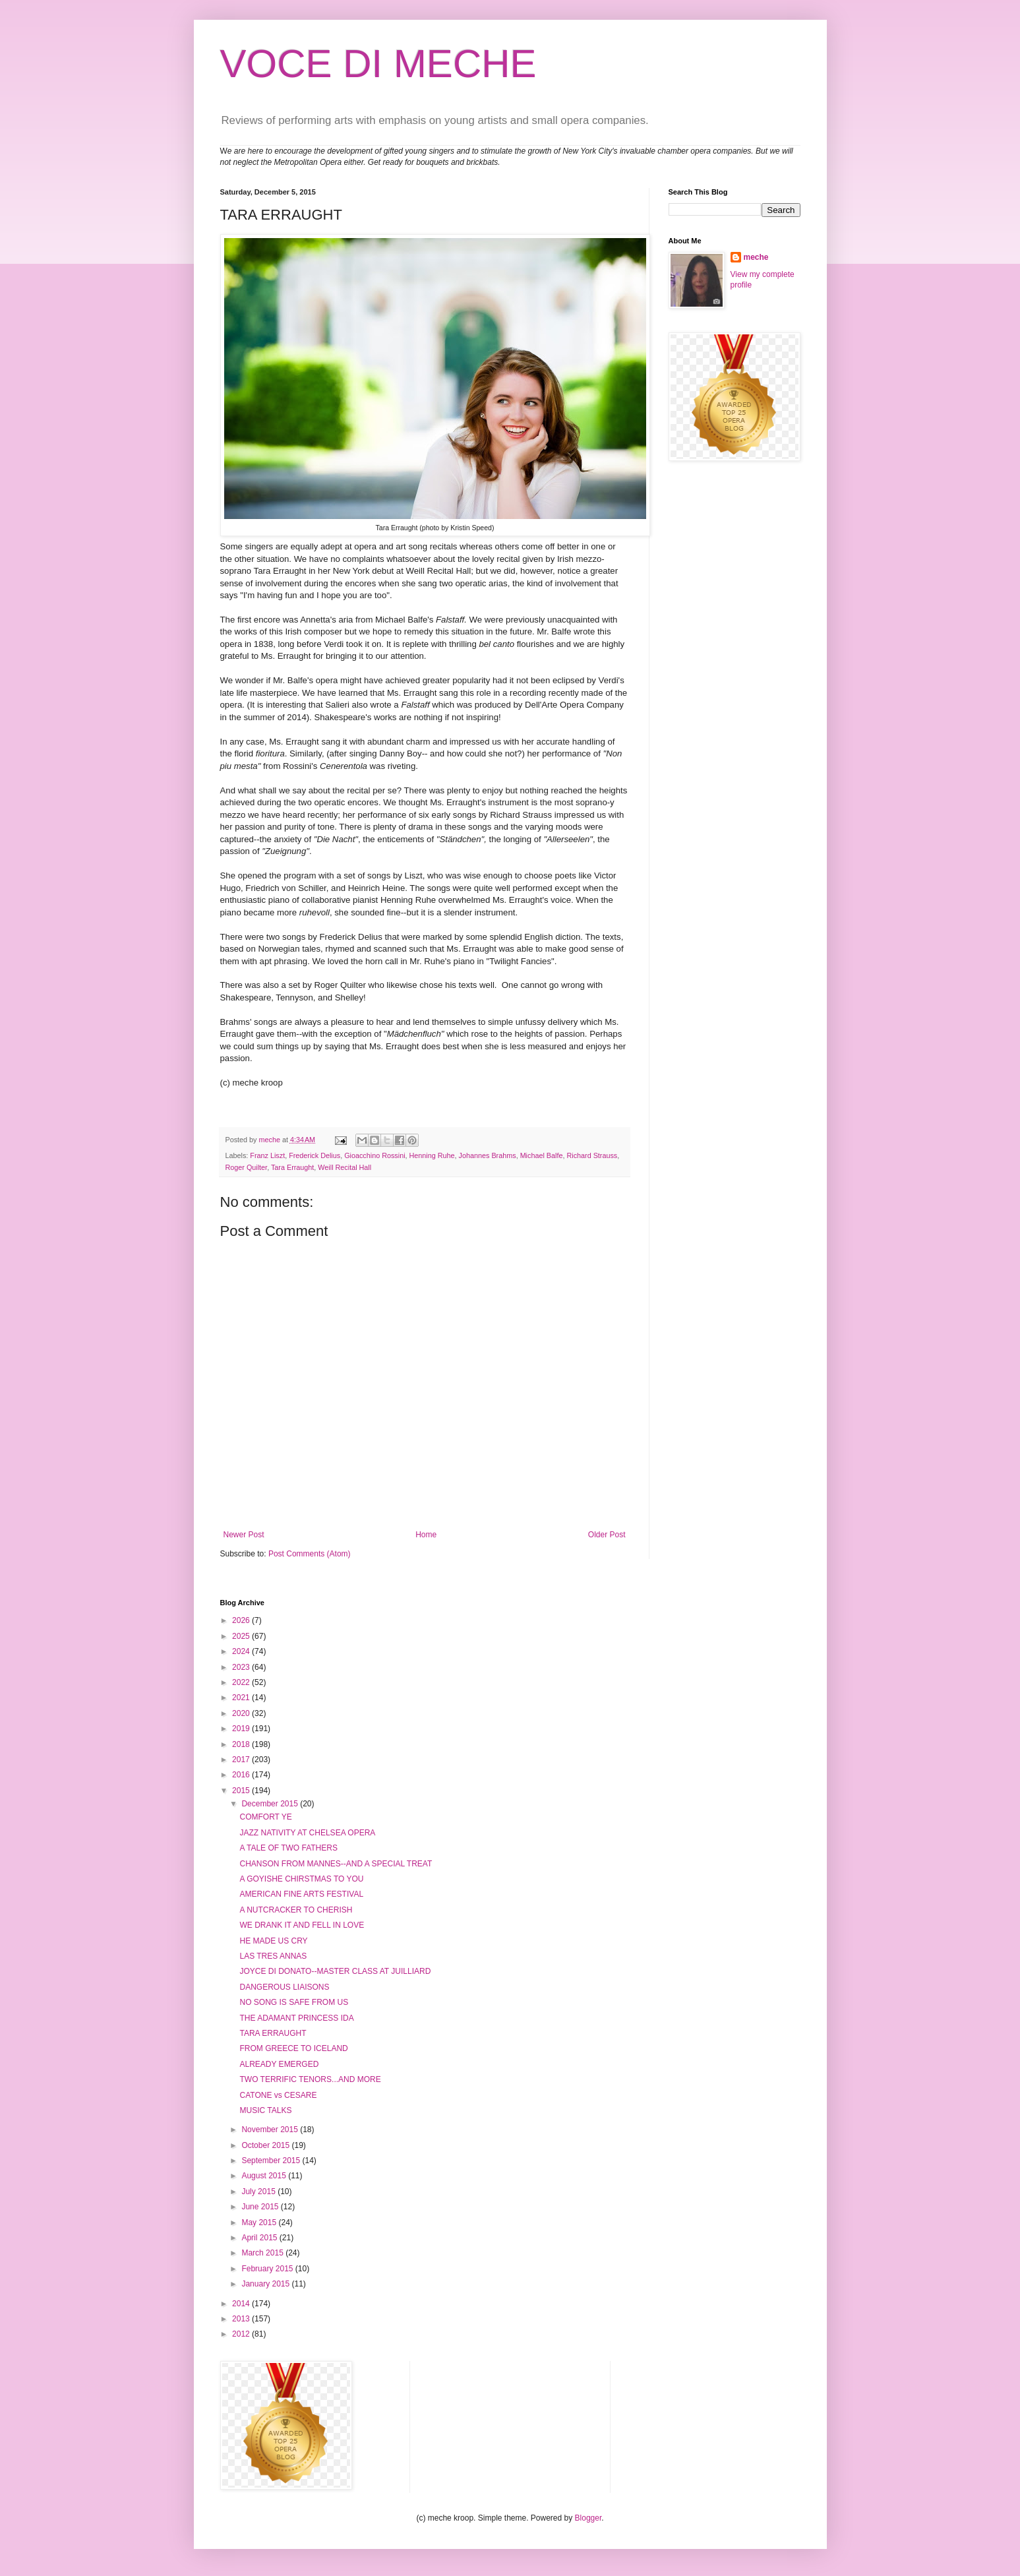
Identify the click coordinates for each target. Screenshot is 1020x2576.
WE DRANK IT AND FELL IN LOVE (301, 1925)
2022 (242, 1682)
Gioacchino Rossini (374, 1155)
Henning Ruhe (432, 1155)
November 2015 (270, 2129)
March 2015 (263, 2252)
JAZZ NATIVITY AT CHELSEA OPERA (307, 1832)
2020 (242, 1713)
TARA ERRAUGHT (272, 2033)
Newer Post (244, 1534)
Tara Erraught (292, 1167)
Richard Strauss (591, 1155)
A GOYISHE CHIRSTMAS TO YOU (301, 1879)
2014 (242, 2303)
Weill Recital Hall (344, 1167)
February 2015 (268, 2268)
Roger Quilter (246, 1167)
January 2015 (266, 2283)
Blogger (588, 2518)
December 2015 (270, 1803)
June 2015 (260, 2206)
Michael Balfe (541, 1155)
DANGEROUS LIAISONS (284, 1987)
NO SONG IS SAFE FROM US (293, 2002)
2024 (242, 1651)
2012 (242, 2334)
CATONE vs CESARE (277, 2095)
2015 (242, 1790)
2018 (242, 1744)
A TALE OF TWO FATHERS (288, 1848)
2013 (242, 2318)
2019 (242, 1728)
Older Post (607, 1534)
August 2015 (264, 2175)
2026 (242, 1620)
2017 (242, 1759)
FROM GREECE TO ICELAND (293, 2048)
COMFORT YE (265, 1817)
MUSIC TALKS (265, 2110)
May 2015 (259, 2222)
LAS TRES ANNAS (273, 1956)
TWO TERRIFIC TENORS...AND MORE (309, 2079)
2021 (242, 1697)
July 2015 (259, 2191)
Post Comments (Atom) (309, 1553)
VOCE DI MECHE (378, 64)
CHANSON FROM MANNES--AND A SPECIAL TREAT (335, 1863)
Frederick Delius (314, 1155)
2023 (242, 1667)
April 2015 (260, 2237)
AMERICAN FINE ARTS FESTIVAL (301, 1894)
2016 (242, 1774)
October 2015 (266, 2145)
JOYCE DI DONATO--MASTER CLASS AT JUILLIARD (335, 1971)
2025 (242, 1636)
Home (425, 1534)
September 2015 (271, 2160)
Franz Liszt (267, 1155)
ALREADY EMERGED (278, 2064)
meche (756, 257)
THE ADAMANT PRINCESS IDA (296, 2018)
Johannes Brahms (487, 1155)
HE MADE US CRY (273, 1941)
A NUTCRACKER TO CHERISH (295, 1910)
